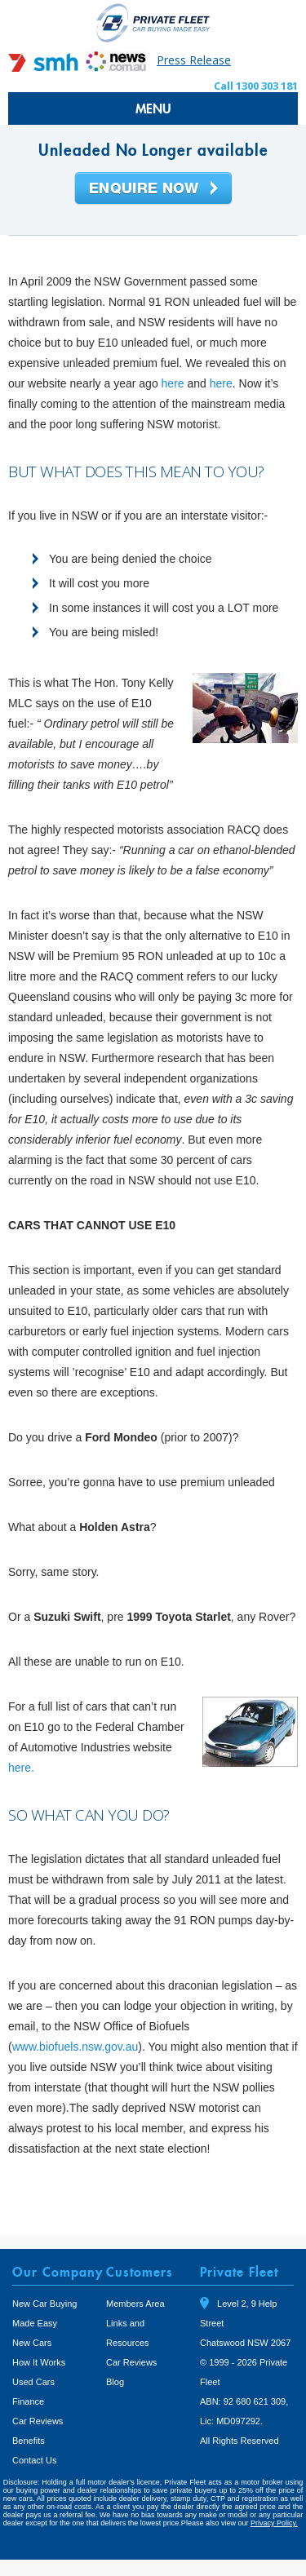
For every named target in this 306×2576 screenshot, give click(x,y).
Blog (115, 2382)
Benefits (28, 2440)
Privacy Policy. (274, 2523)
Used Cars (33, 2382)
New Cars (31, 2343)
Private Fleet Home (153, 22)
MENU (153, 108)
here (175, 383)
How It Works (38, 2362)
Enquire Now (153, 189)
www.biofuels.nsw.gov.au (75, 2046)
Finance (28, 2401)
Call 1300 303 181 (256, 85)
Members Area (135, 2303)
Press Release (194, 60)
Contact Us (34, 2460)
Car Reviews (37, 2421)
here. (21, 1767)
